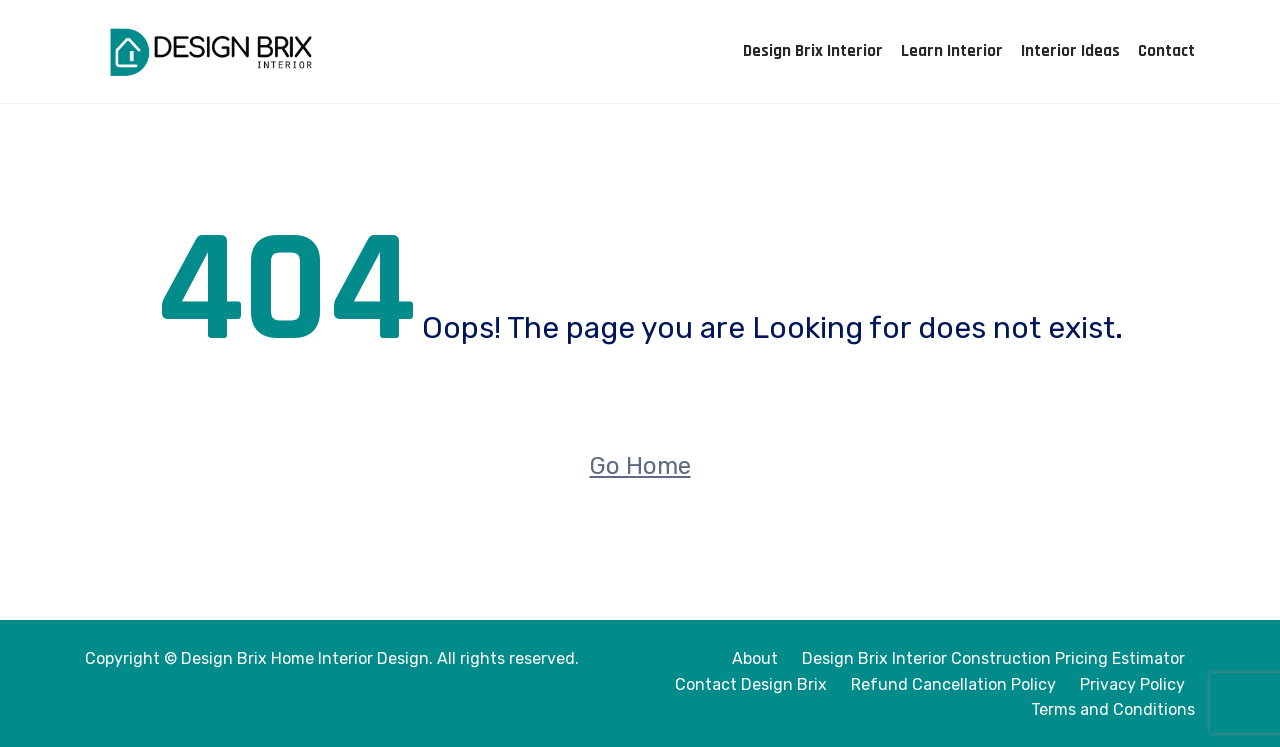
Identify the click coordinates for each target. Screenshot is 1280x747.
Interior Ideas (1070, 51)
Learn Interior (952, 51)
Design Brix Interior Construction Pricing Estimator (993, 658)
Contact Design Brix (751, 684)
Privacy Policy (1132, 684)
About (755, 658)
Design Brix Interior (813, 51)
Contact (1166, 51)
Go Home (640, 466)
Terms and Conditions (1113, 709)
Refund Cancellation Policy (953, 684)
